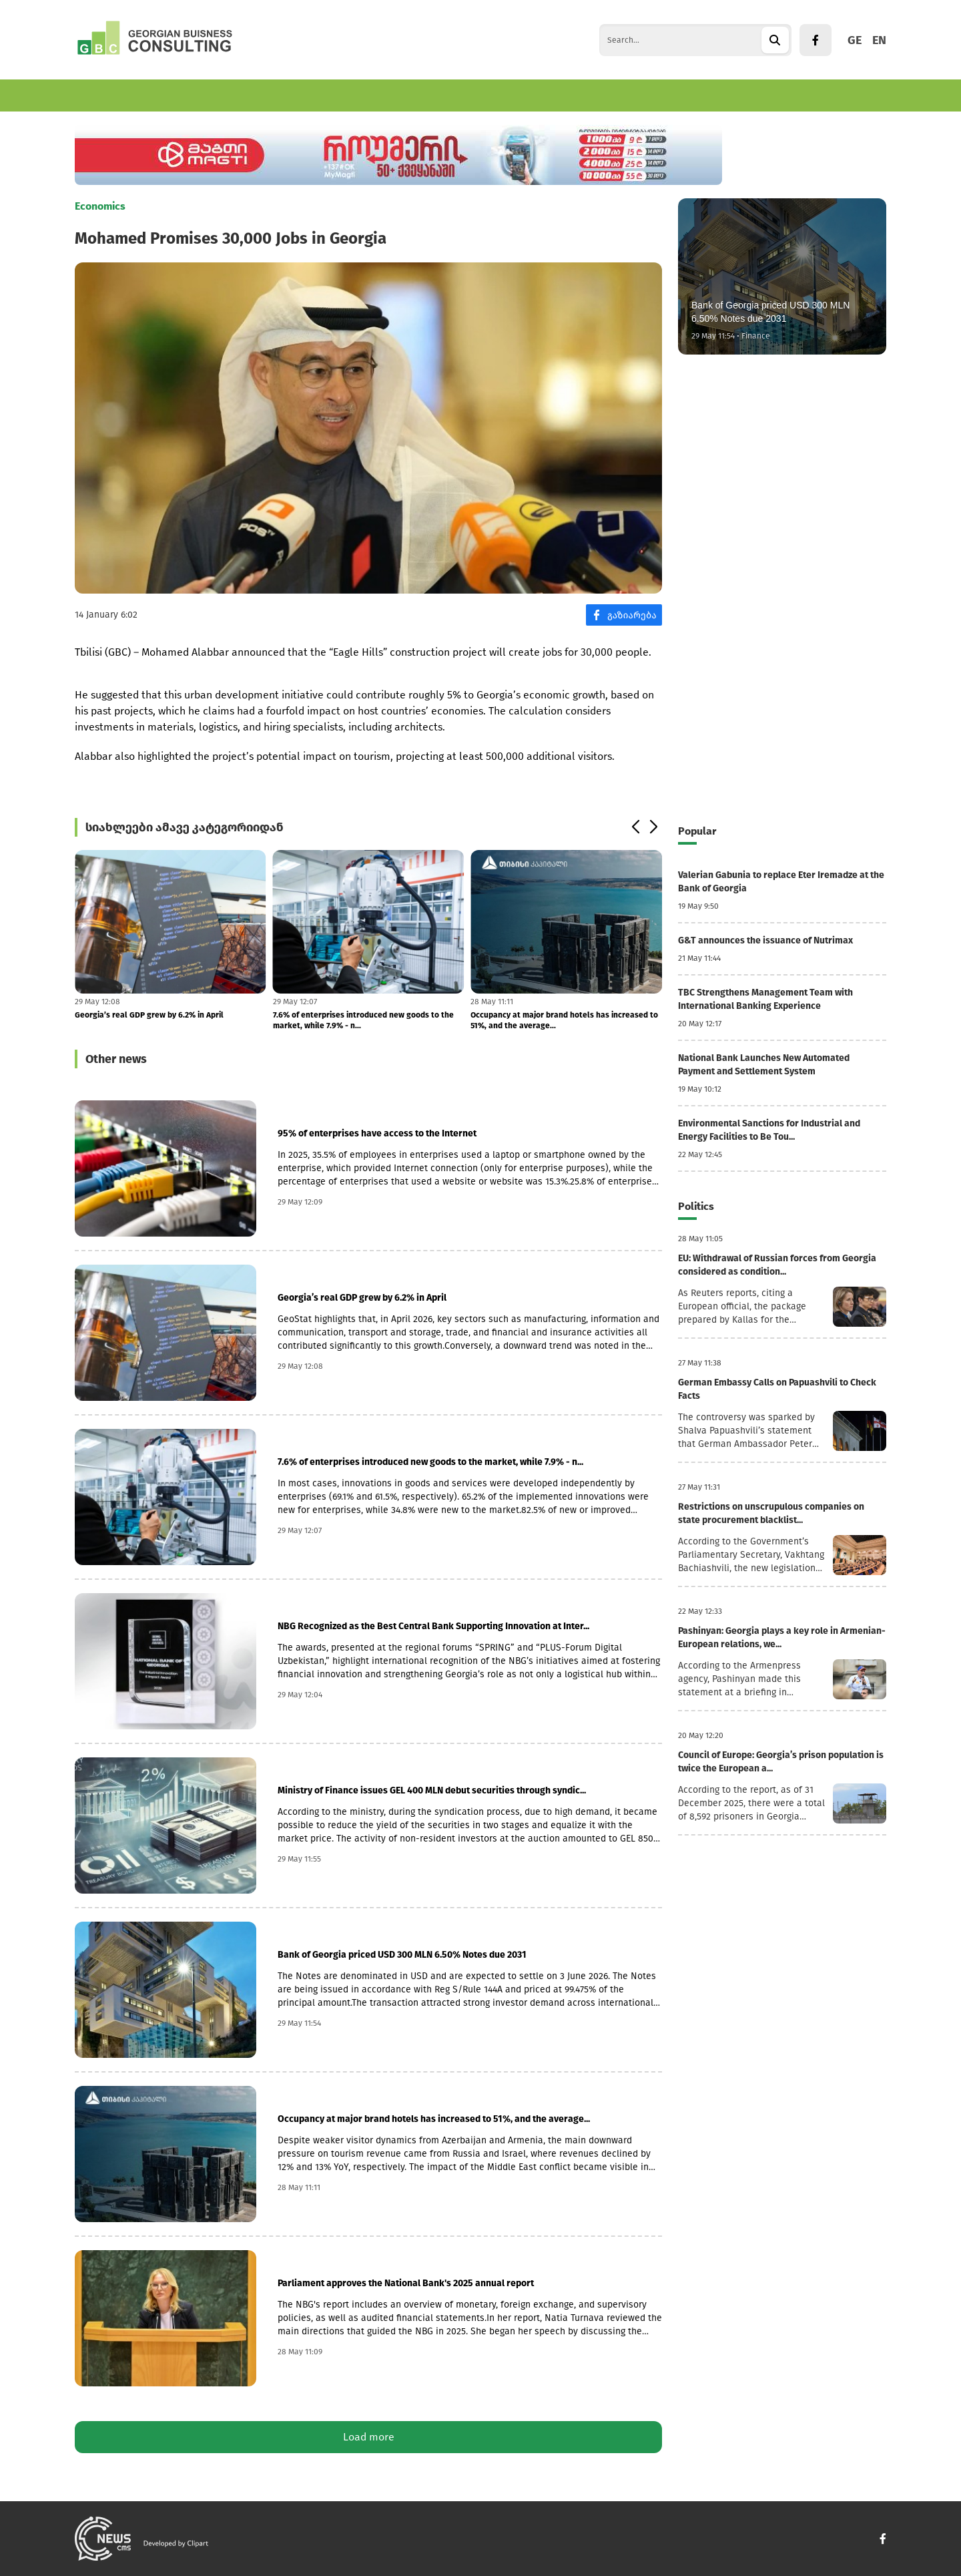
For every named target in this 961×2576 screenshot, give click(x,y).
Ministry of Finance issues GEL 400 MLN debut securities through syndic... (432, 1790)
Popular (697, 831)
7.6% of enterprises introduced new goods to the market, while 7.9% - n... (363, 1020)
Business (167, 95)
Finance (228, 95)
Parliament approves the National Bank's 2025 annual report (406, 2283)
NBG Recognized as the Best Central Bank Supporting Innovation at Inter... (433, 1626)
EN (879, 40)
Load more (368, 2436)
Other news (116, 1059)
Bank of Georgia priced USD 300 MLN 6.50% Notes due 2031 (402, 1954)
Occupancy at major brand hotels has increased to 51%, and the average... (564, 1020)
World (340, 95)
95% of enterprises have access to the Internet (377, 1133)
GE (855, 40)
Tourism (286, 95)
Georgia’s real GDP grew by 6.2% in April (149, 1015)
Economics (100, 95)
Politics (393, 95)
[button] (635, 827)
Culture (449, 95)
